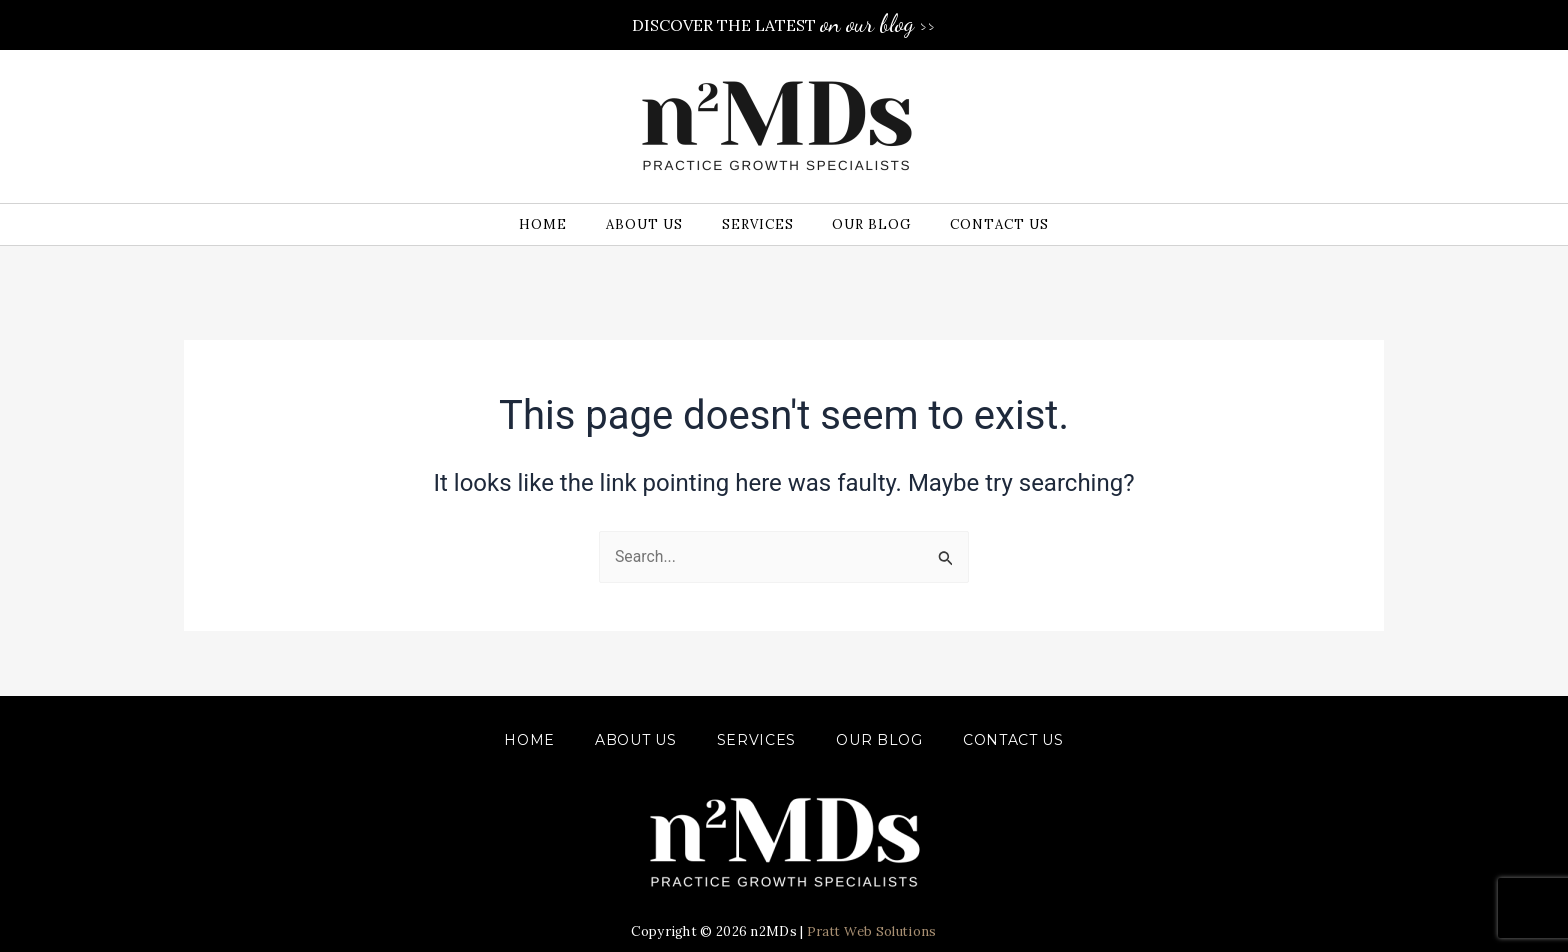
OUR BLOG (879, 740)
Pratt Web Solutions (872, 931)
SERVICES (757, 740)
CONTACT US (1013, 740)
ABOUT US (636, 740)
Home (529, 740)
